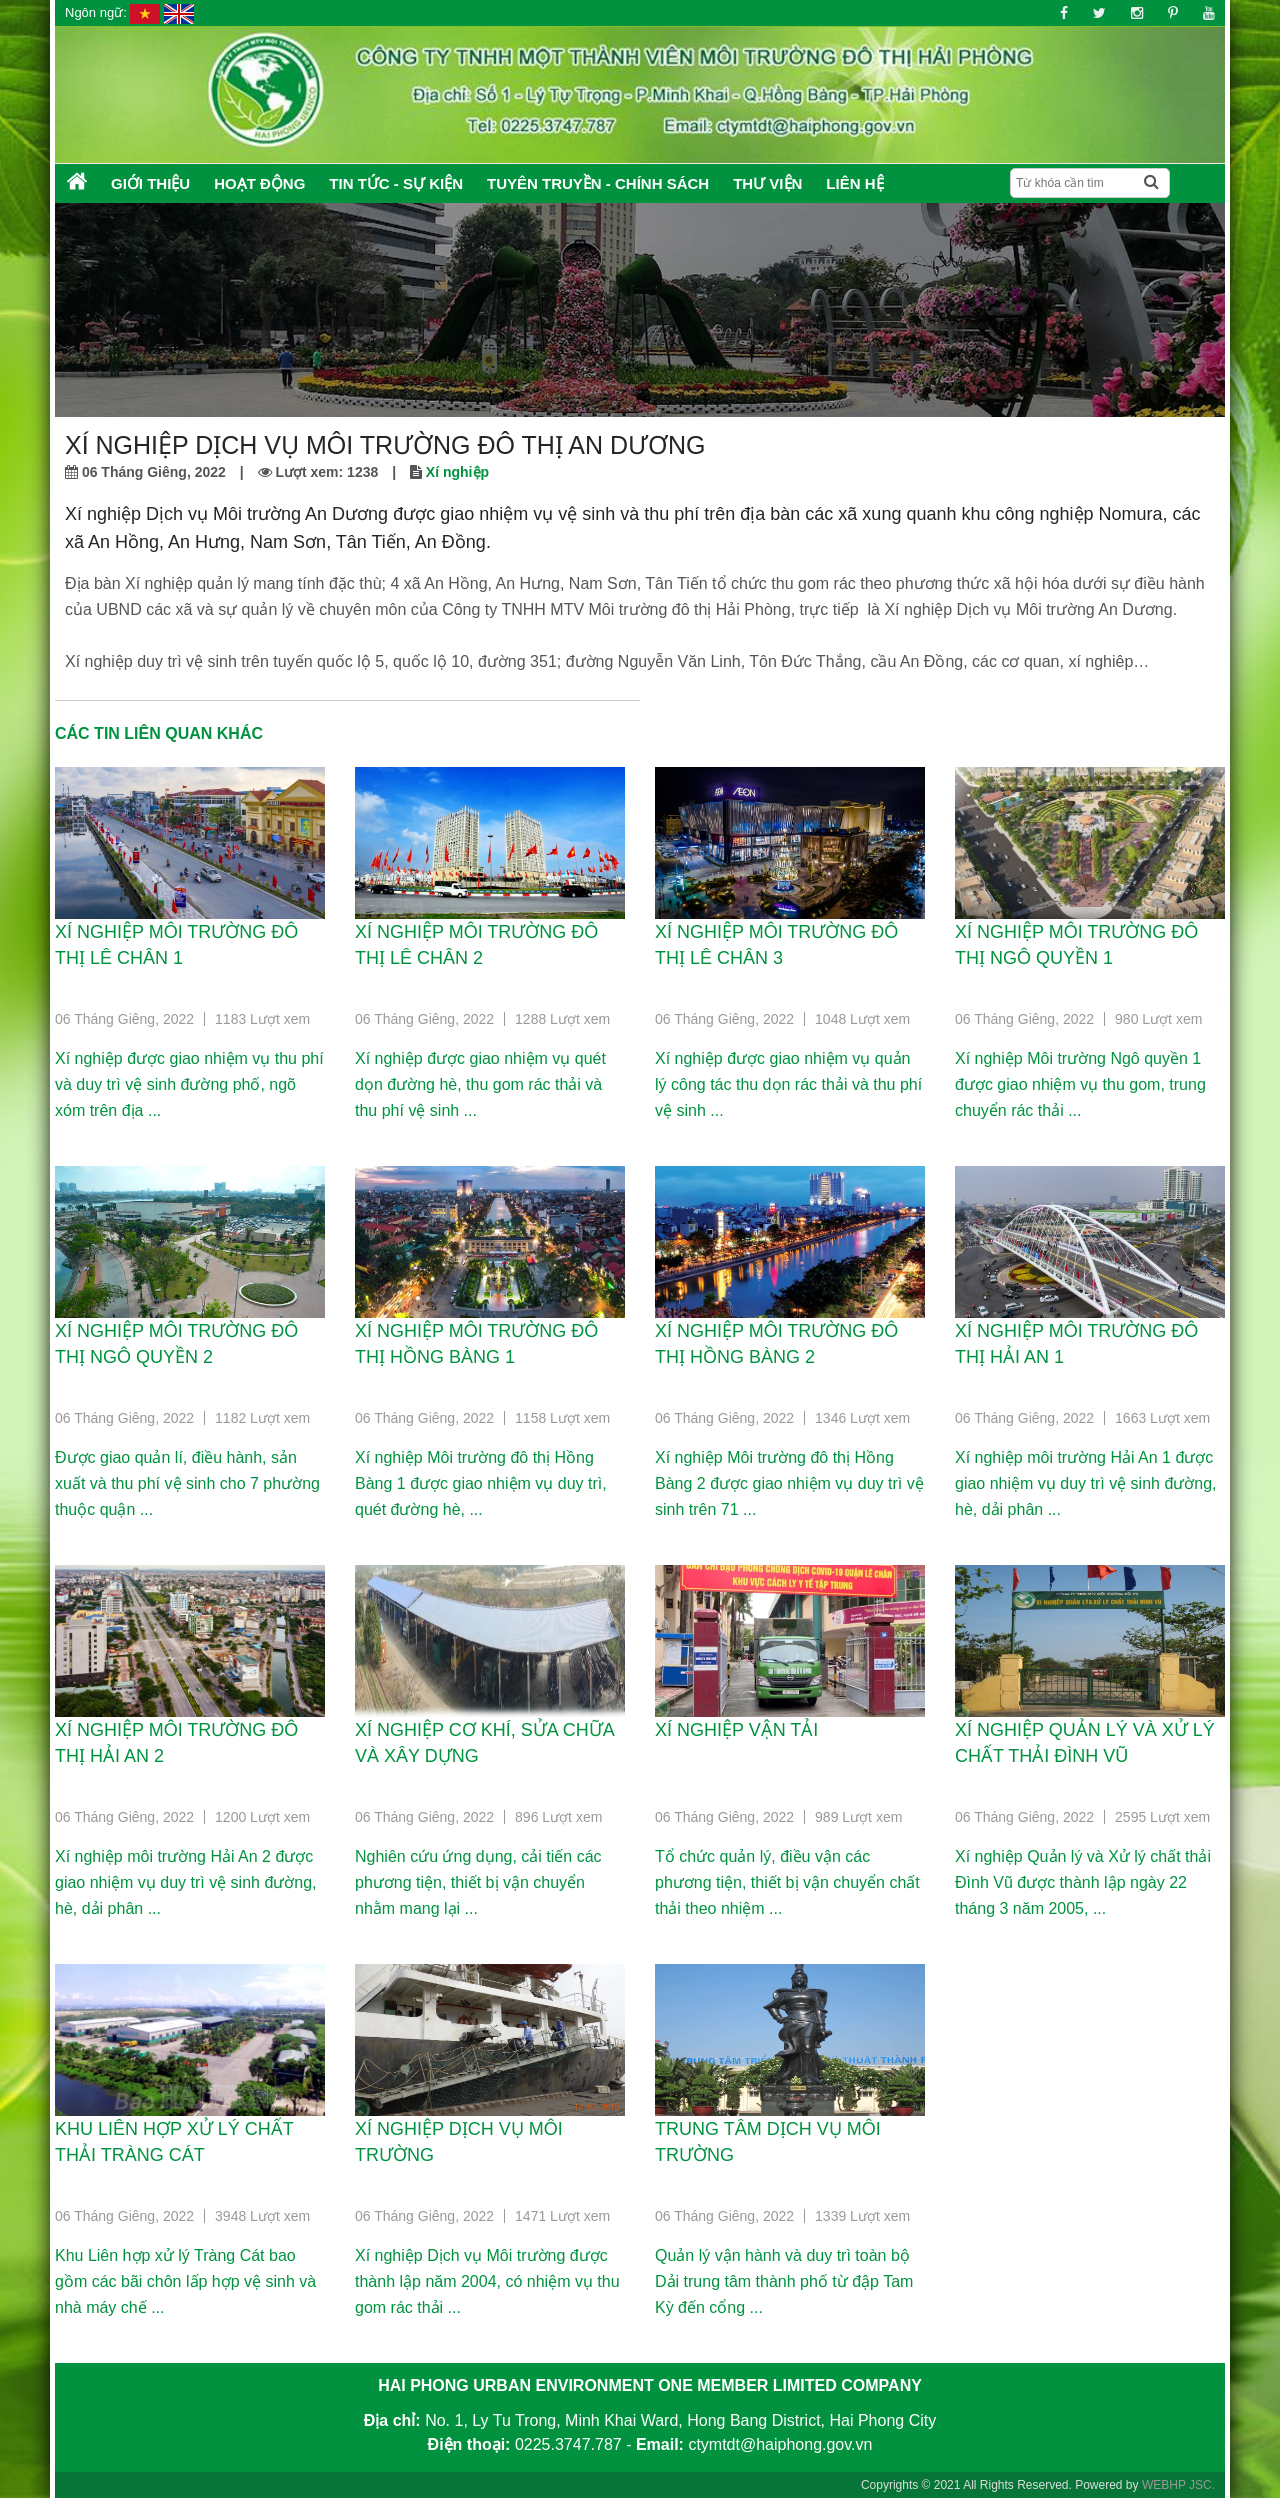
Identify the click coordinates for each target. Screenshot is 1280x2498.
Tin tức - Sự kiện (396, 183)
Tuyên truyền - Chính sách (598, 183)
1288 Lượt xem (562, 1019)
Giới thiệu (150, 183)
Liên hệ (854, 183)
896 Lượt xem (558, 1817)
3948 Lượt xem (262, 2216)
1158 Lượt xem (562, 1418)
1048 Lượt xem (862, 1019)
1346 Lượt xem (862, 1418)
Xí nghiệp (457, 472)
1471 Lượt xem (562, 2216)
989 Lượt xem (858, 1817)
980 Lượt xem (1158, 1019)
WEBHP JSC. (1178, 2485)
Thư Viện (767, 183)
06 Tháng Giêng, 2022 (124, 1019)
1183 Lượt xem (262, 1019)
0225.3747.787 (568, 2444)
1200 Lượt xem (262, 1817)
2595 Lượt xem (1162, 1817)
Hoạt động (259, 183)
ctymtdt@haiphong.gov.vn (780, 2444)
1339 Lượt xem (862, 2216)
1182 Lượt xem (262, 1418)
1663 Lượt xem (1162, 1418)
